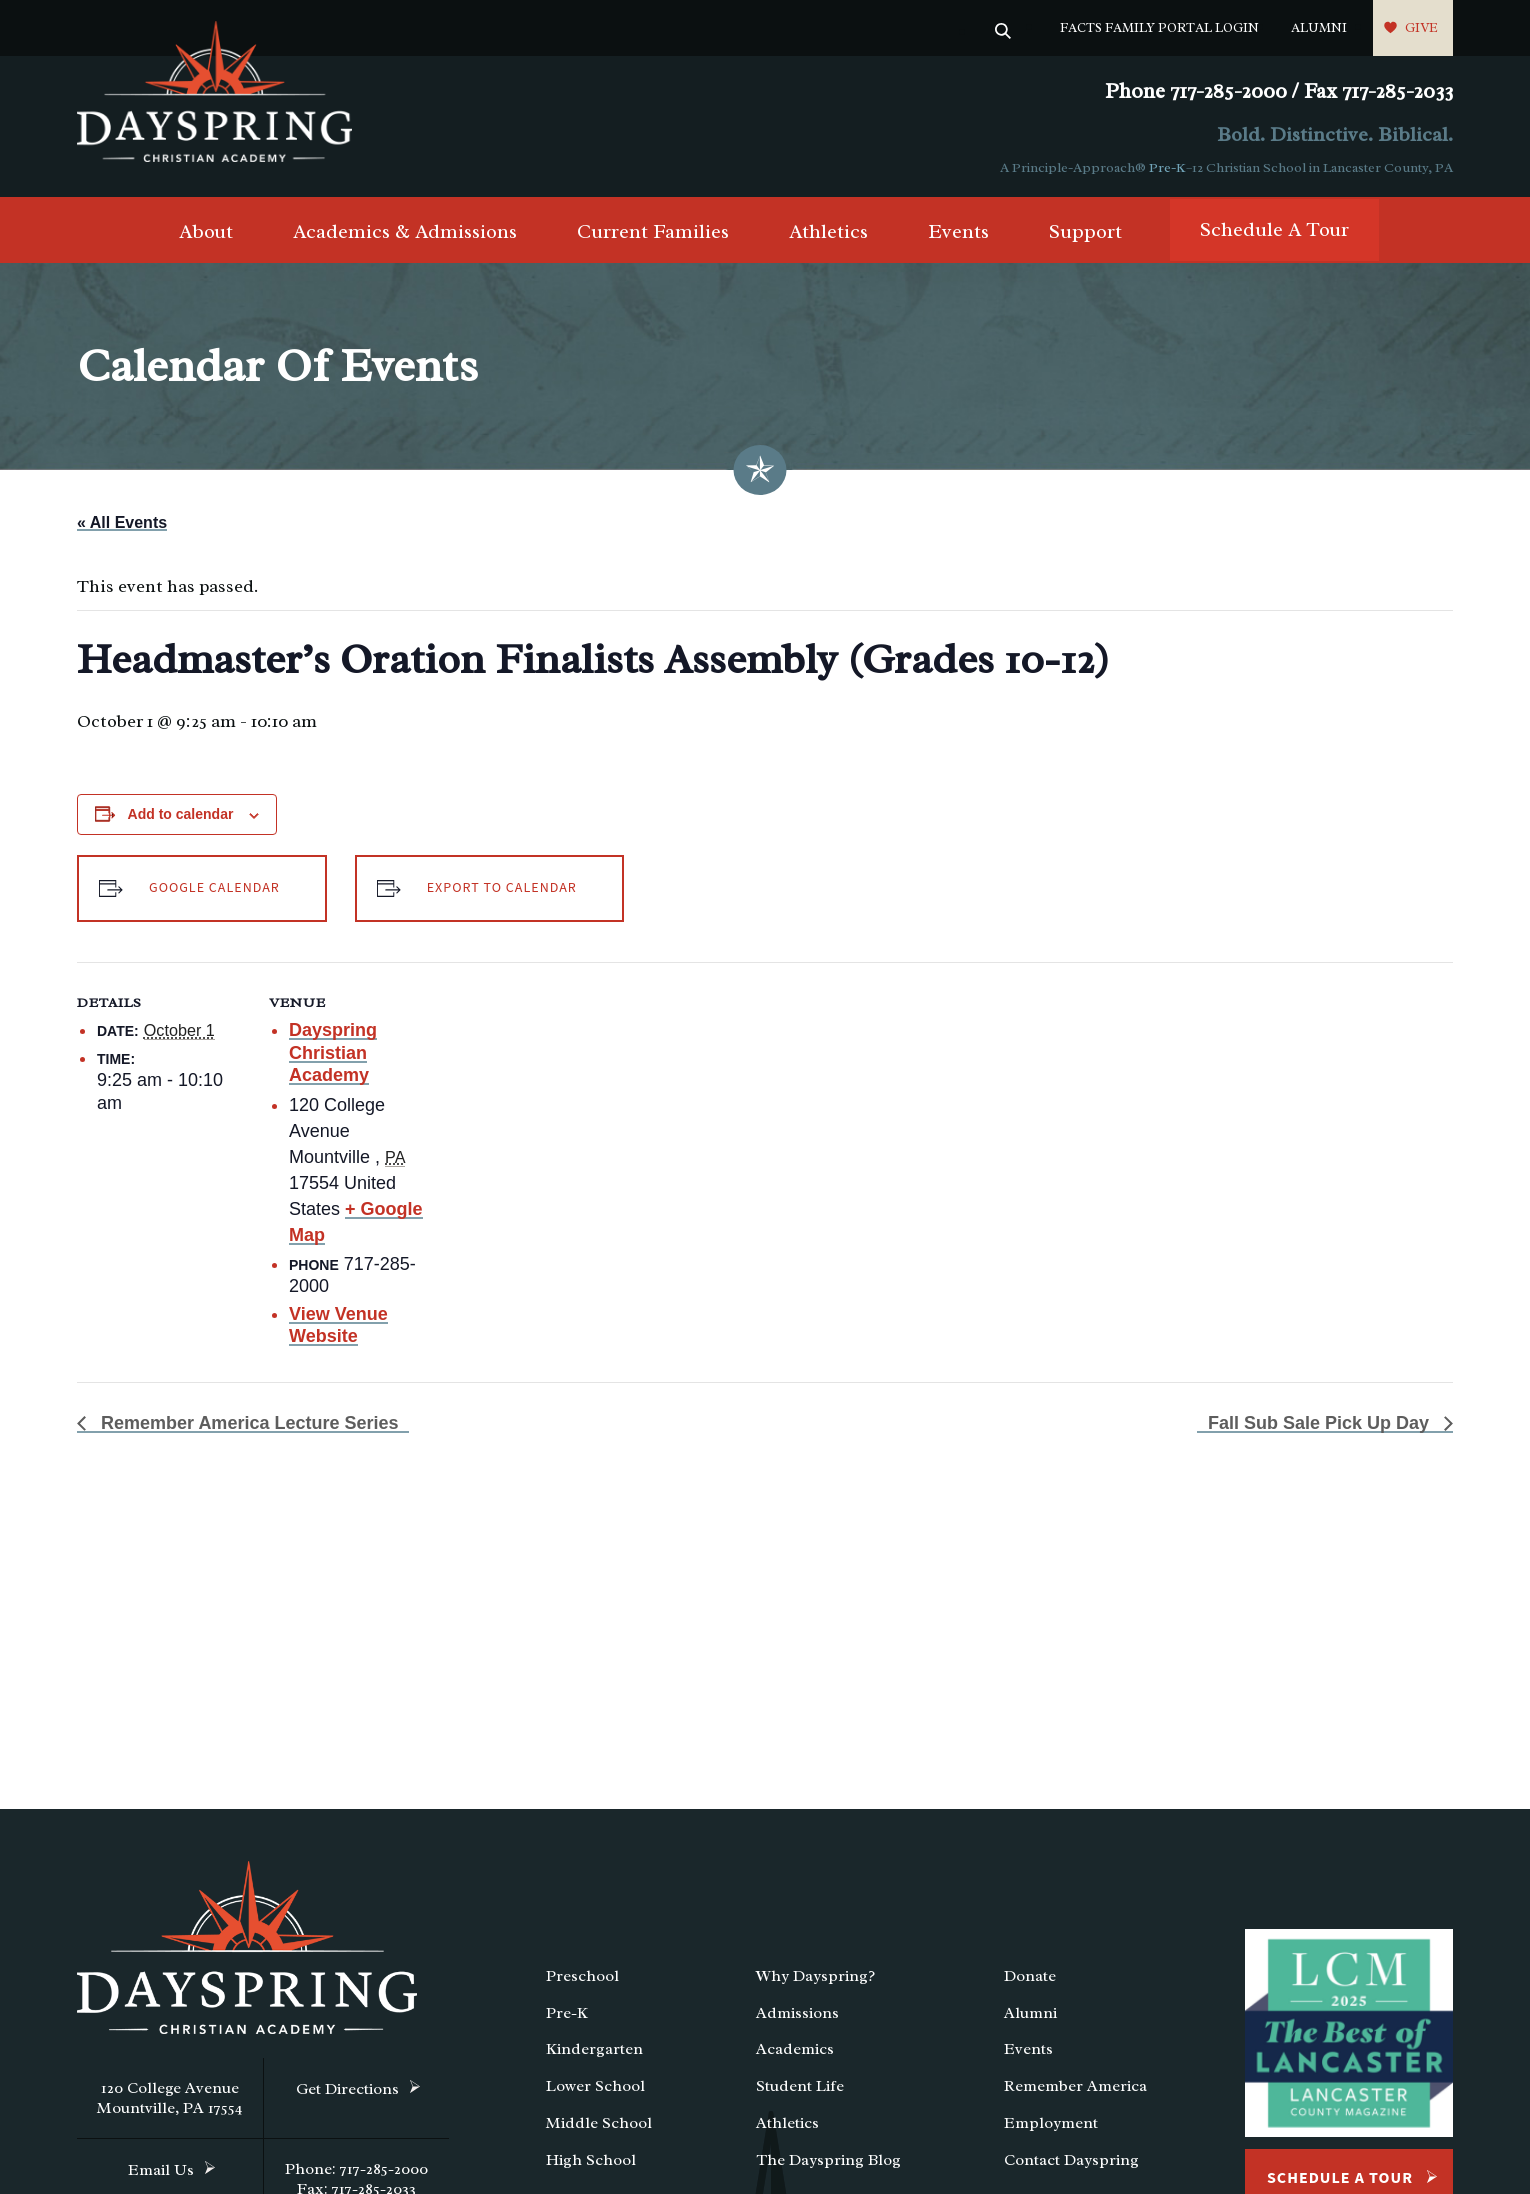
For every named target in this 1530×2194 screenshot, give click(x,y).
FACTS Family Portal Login (1159, 27)
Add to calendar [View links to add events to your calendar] (181, 814)
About (206, 231)
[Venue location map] (566, 1100)
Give (1421, 27)
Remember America (1075, 2086)
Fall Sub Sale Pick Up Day (1321, 1423)
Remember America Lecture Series (247, 1423)
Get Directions (347, 2089)
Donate (1030, 1976)
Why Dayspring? (815, 1976)
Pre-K (1167, 167)
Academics (795, 2049)
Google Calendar (214, 888)
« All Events (122, 522)
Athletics (828, 231)
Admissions (797, 2013)
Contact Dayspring (1071, 2160)
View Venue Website (338, 1325)
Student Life (800, 2086)
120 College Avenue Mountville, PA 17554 (170, 2098)
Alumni (1319, 27)
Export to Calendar (502, 888)
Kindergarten (594, 2049)
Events (958, 231)
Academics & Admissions (405, 231)
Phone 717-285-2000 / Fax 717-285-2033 (1279, 91)
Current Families (653, 231)
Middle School (599, 2123)
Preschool (582, 1976)
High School (591, 2160)
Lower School (595, 2086)
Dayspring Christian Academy (333, 1052)
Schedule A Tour (1274, 229)
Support (1085, 231)
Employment (1051, 2123)
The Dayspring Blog (828, 2160)
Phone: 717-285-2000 (356, 2169)
